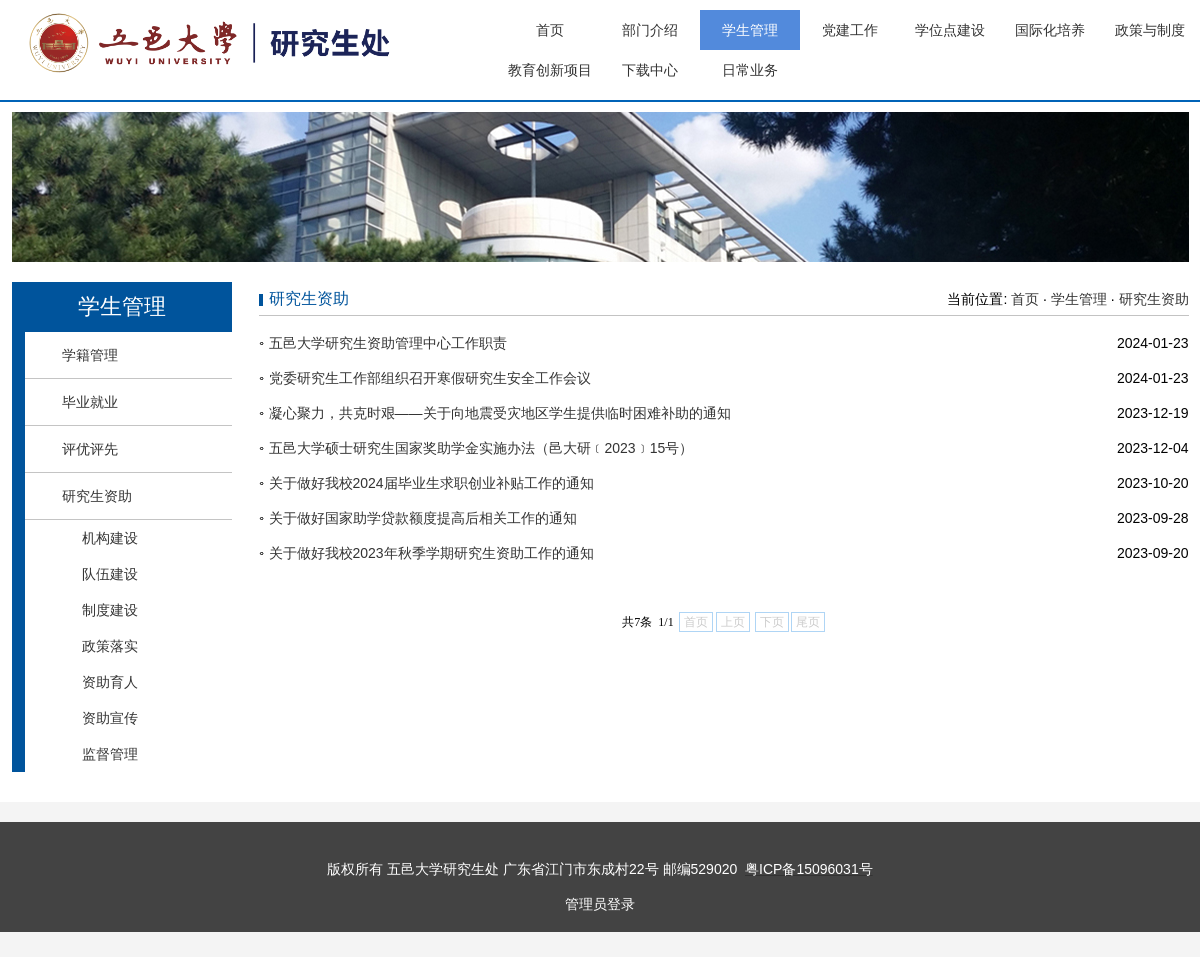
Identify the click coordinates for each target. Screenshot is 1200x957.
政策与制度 (1150, 30)
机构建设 (110, 538)
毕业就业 (90, 402)
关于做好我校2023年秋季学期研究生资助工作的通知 (431, 553)
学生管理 (750, 30)
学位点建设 (950, 30)
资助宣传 (110, 718)
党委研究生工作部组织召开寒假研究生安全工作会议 (430, 378)
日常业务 (750, 70)
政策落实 (110, 646)
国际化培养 (1050, 30)
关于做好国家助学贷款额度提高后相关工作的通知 (423, 518)
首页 (550, 30)
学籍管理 (90, 355)
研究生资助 (97, 496)
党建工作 (850, 30)
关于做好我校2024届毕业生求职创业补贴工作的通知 (431, 483)
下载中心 (650, 70)
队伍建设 (110, 574)
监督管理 (110, 754)
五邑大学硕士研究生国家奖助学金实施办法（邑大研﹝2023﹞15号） (481, 448)
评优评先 (90, 449)
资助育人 (110, 682)
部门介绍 (650, 30)
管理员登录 (600, 904)
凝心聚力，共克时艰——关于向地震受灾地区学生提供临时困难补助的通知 (500, 413)
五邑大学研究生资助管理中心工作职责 (388, 343)
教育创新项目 (550, 70)
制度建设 (110, 610)
